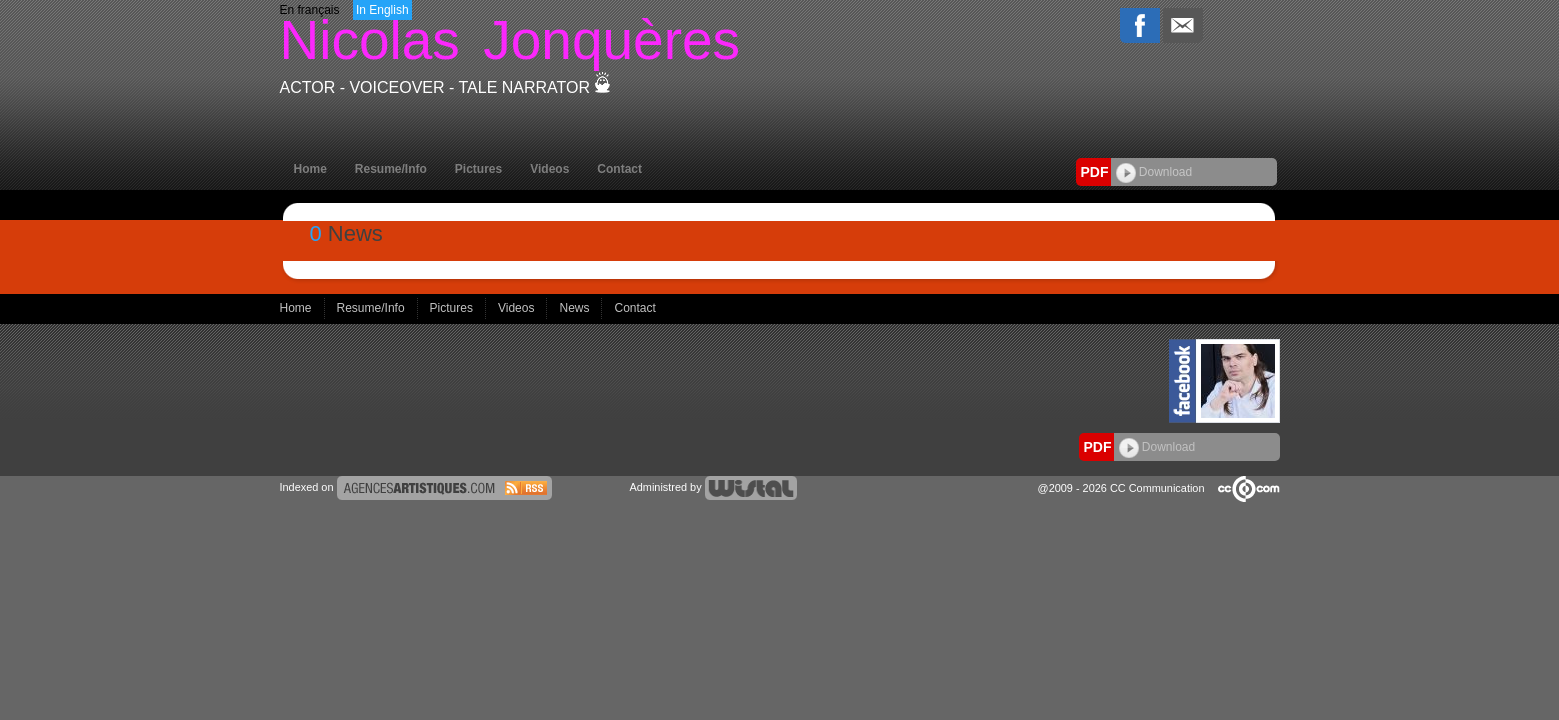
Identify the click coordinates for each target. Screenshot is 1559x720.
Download (1154, 172)
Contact (619, 169)
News (575, 308)
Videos (549, 169)
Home (310, 169)
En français (310, 10)
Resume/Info (391, 169)
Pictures (478, 169)
